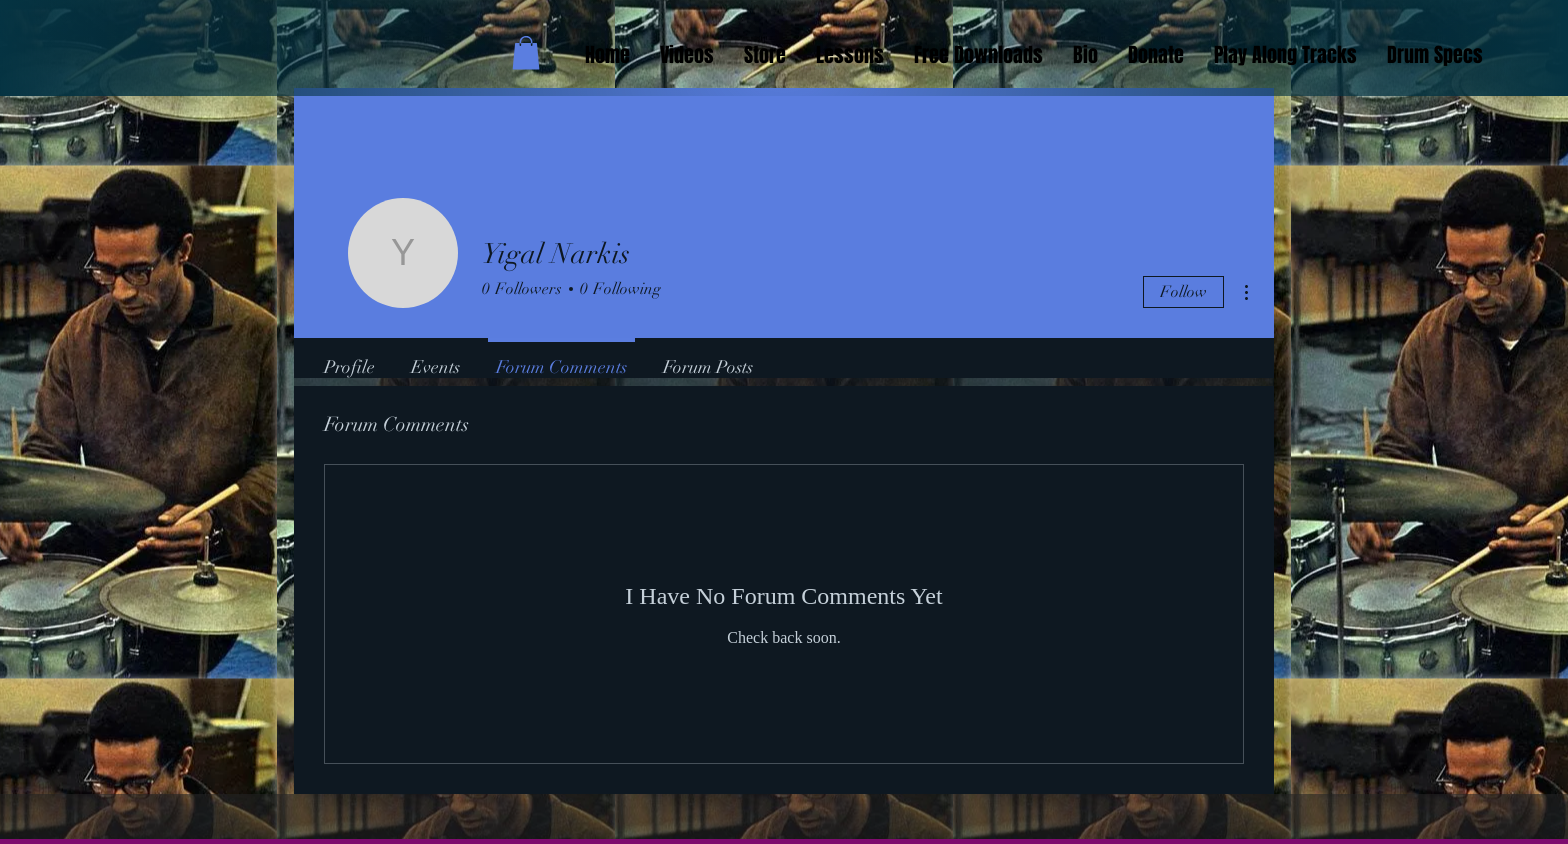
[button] (526, 52)
